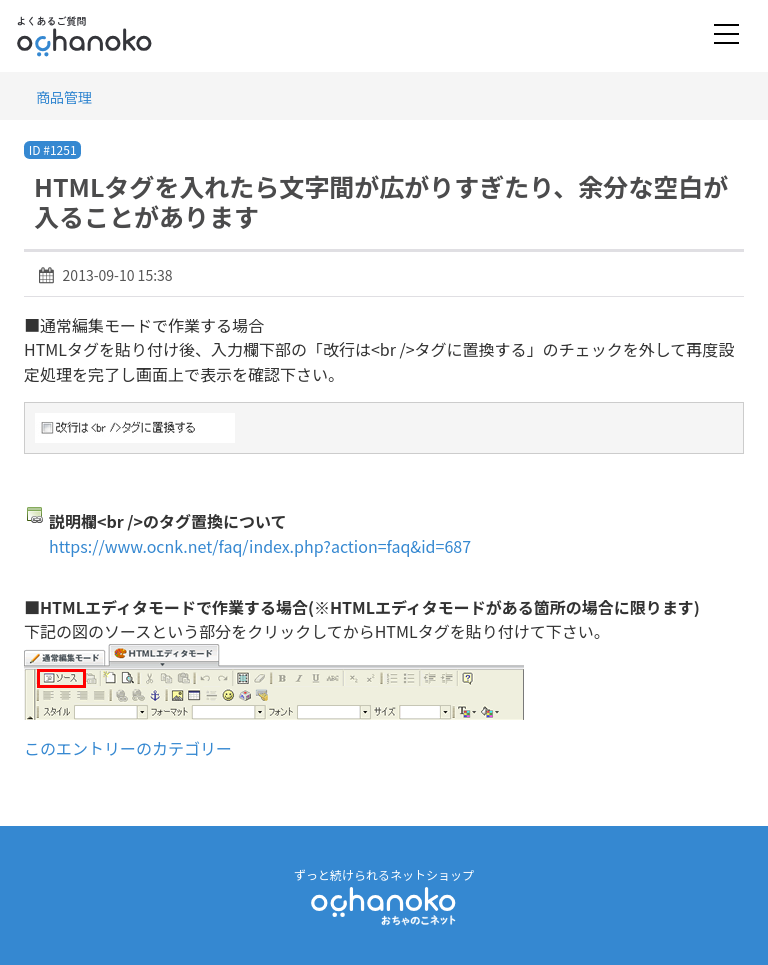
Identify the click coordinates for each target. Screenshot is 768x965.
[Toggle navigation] (726, 35)
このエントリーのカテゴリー (128, 748)
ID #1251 (53, 149)
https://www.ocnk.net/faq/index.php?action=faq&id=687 (260, 546)
